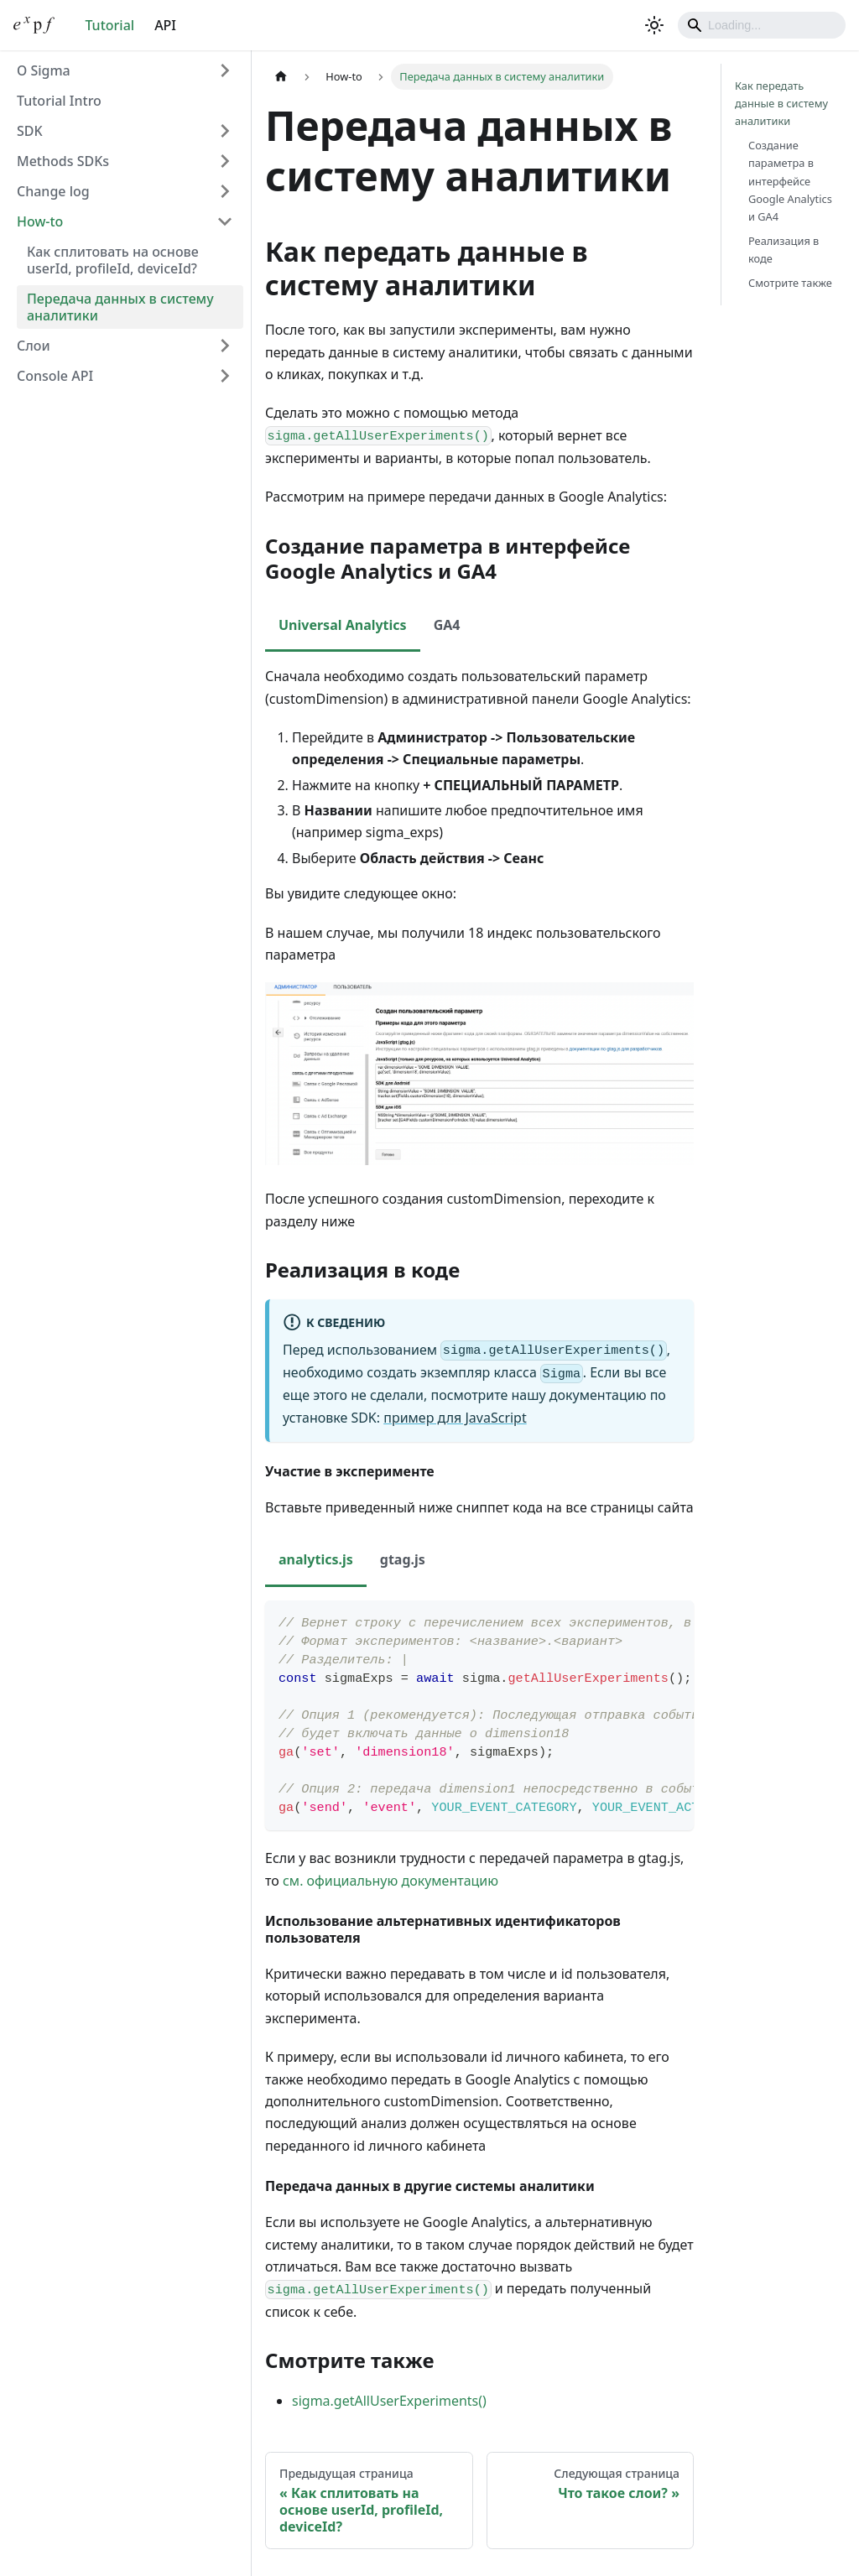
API (165, 25)
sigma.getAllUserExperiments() (389, 2400)
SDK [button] (30, 131)
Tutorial (109, 25)
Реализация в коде (783, 249)
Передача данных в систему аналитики (120, 307)
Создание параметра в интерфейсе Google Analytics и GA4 (790, 180)
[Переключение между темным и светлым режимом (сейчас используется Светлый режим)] (654, 25)
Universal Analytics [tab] (343, 625)
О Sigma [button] (43, 70)
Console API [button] (55, 376)
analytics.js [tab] (316, 1559)
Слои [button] (33, 345)
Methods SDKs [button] (63, 161)
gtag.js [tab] (402, 1559)
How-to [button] (40, 221)
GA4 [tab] (447, 625)
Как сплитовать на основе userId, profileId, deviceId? (113, 260)
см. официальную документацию (390, 1880)
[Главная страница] (281, 77)
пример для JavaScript (455, 1417)
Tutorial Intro (59, 100)
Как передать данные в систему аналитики (781, 103)
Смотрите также (790, 282)
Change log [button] (53, 191)
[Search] (762, 25)
